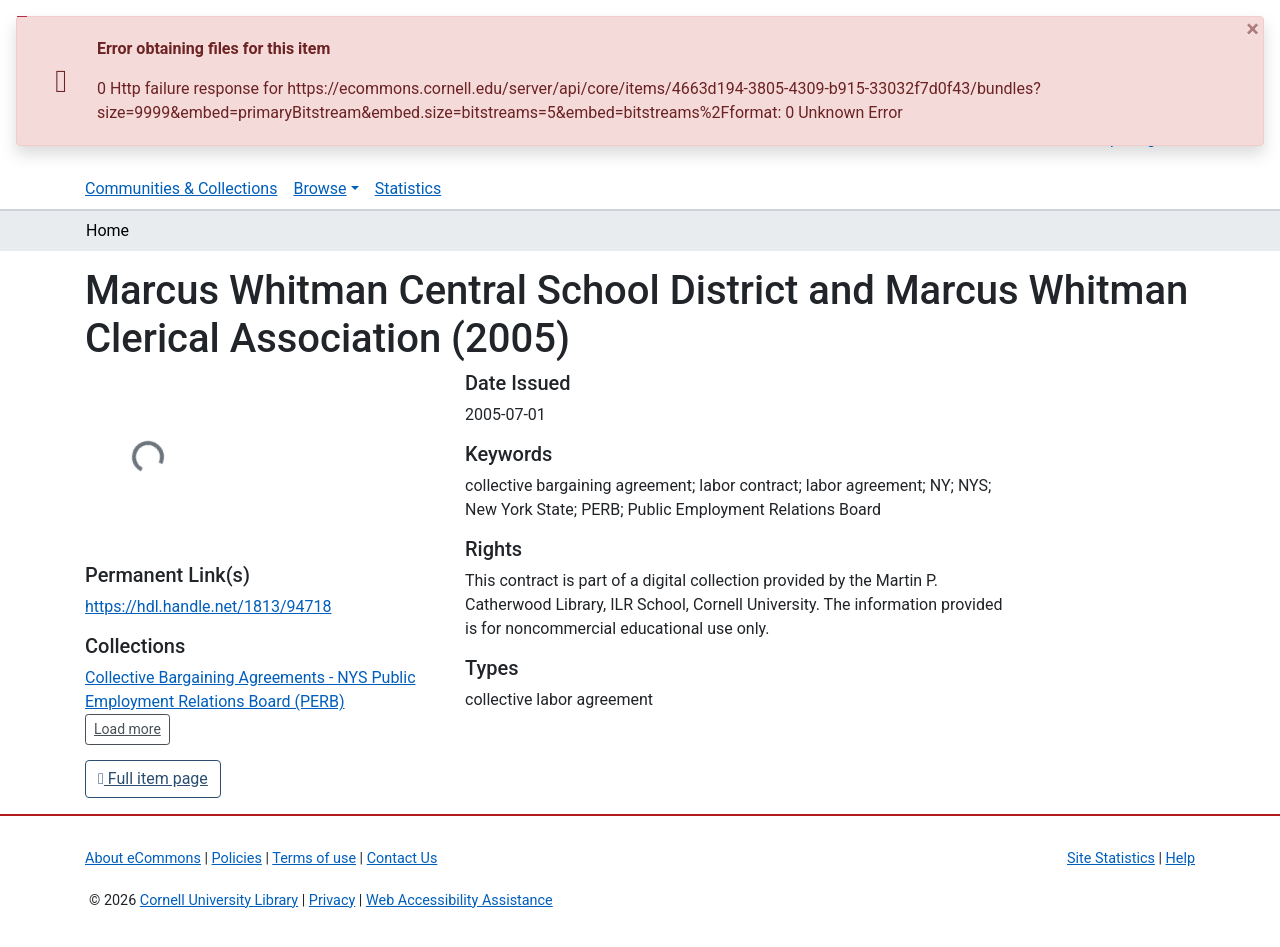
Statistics (408, 188)
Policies (237, 858)
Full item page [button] (153, 778)
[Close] (1254, 29)
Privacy (332, 900)
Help (1180, 858)
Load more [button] (127, 729)
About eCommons (143, 858)
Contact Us (402, 858)
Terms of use (314, 858)
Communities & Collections (181, 188)
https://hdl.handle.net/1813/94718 (208, 606)
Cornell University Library (219, 900)
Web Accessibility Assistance (459, 900)
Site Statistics (1111, 858)
